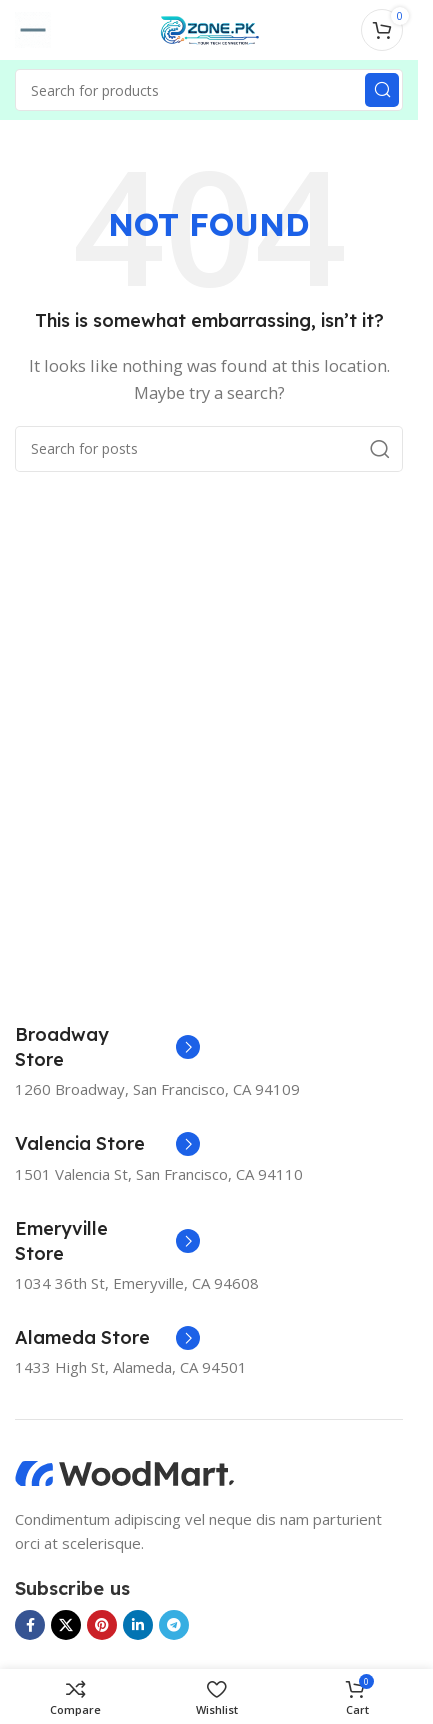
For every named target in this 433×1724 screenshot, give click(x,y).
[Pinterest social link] (102, 1625)
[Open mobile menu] (33, 30)
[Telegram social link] (174, 1625)
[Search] (209, 90)
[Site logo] (209, 28)
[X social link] (66, 1625)
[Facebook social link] (30, 1625)
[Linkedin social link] (138, 1625)
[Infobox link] (107, 1047)
